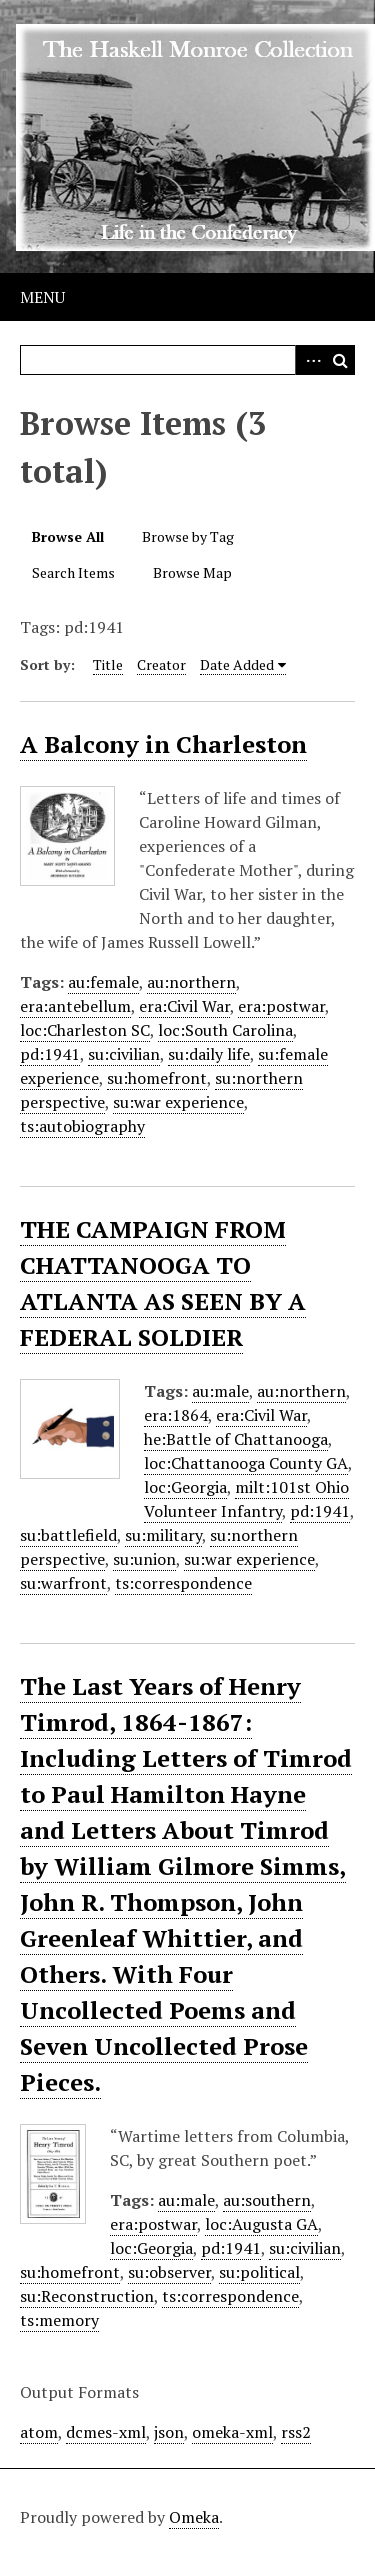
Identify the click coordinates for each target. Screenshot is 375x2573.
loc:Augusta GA (261, 2224)
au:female (103, 982)
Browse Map (192, 572)
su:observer (169, 2272)
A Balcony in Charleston (163, 744)
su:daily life (209, 1054)
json (169, 2432)
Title (108, 664)
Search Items (73, 572)
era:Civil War (184, 1006)
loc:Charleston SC (85, 1030)
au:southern (267, 2200)
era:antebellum (75, 1006)
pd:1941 (50, 1054)
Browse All (68, 536)
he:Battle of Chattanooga (236, 1439)
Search (340, 360)
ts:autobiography (82, 1126)
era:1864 (176, 1415)
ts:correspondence (183, 1583)
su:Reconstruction (87, 2296)
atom (39, 2432)
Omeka (194, 2517)
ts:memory (59, 2320)
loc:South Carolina (225, 1030)
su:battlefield (68, 1535)
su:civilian (124, 1054)
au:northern (191, 982)
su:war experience (178, 1102)
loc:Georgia (185, 1487)
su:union (144, 1559)
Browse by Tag (188, 536)
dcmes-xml (106, 2432)
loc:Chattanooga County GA (246, 1463)
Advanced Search (310, 360)
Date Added (237, 664)
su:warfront (63, 1583)
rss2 (296, 2432)
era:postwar (281, 1006)
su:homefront (157, 1078)
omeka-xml (232, 2432)
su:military (163, 1535)
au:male (220, 1391)
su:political (259, 2272)
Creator (161, 664)
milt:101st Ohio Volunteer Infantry (246, 1499)
